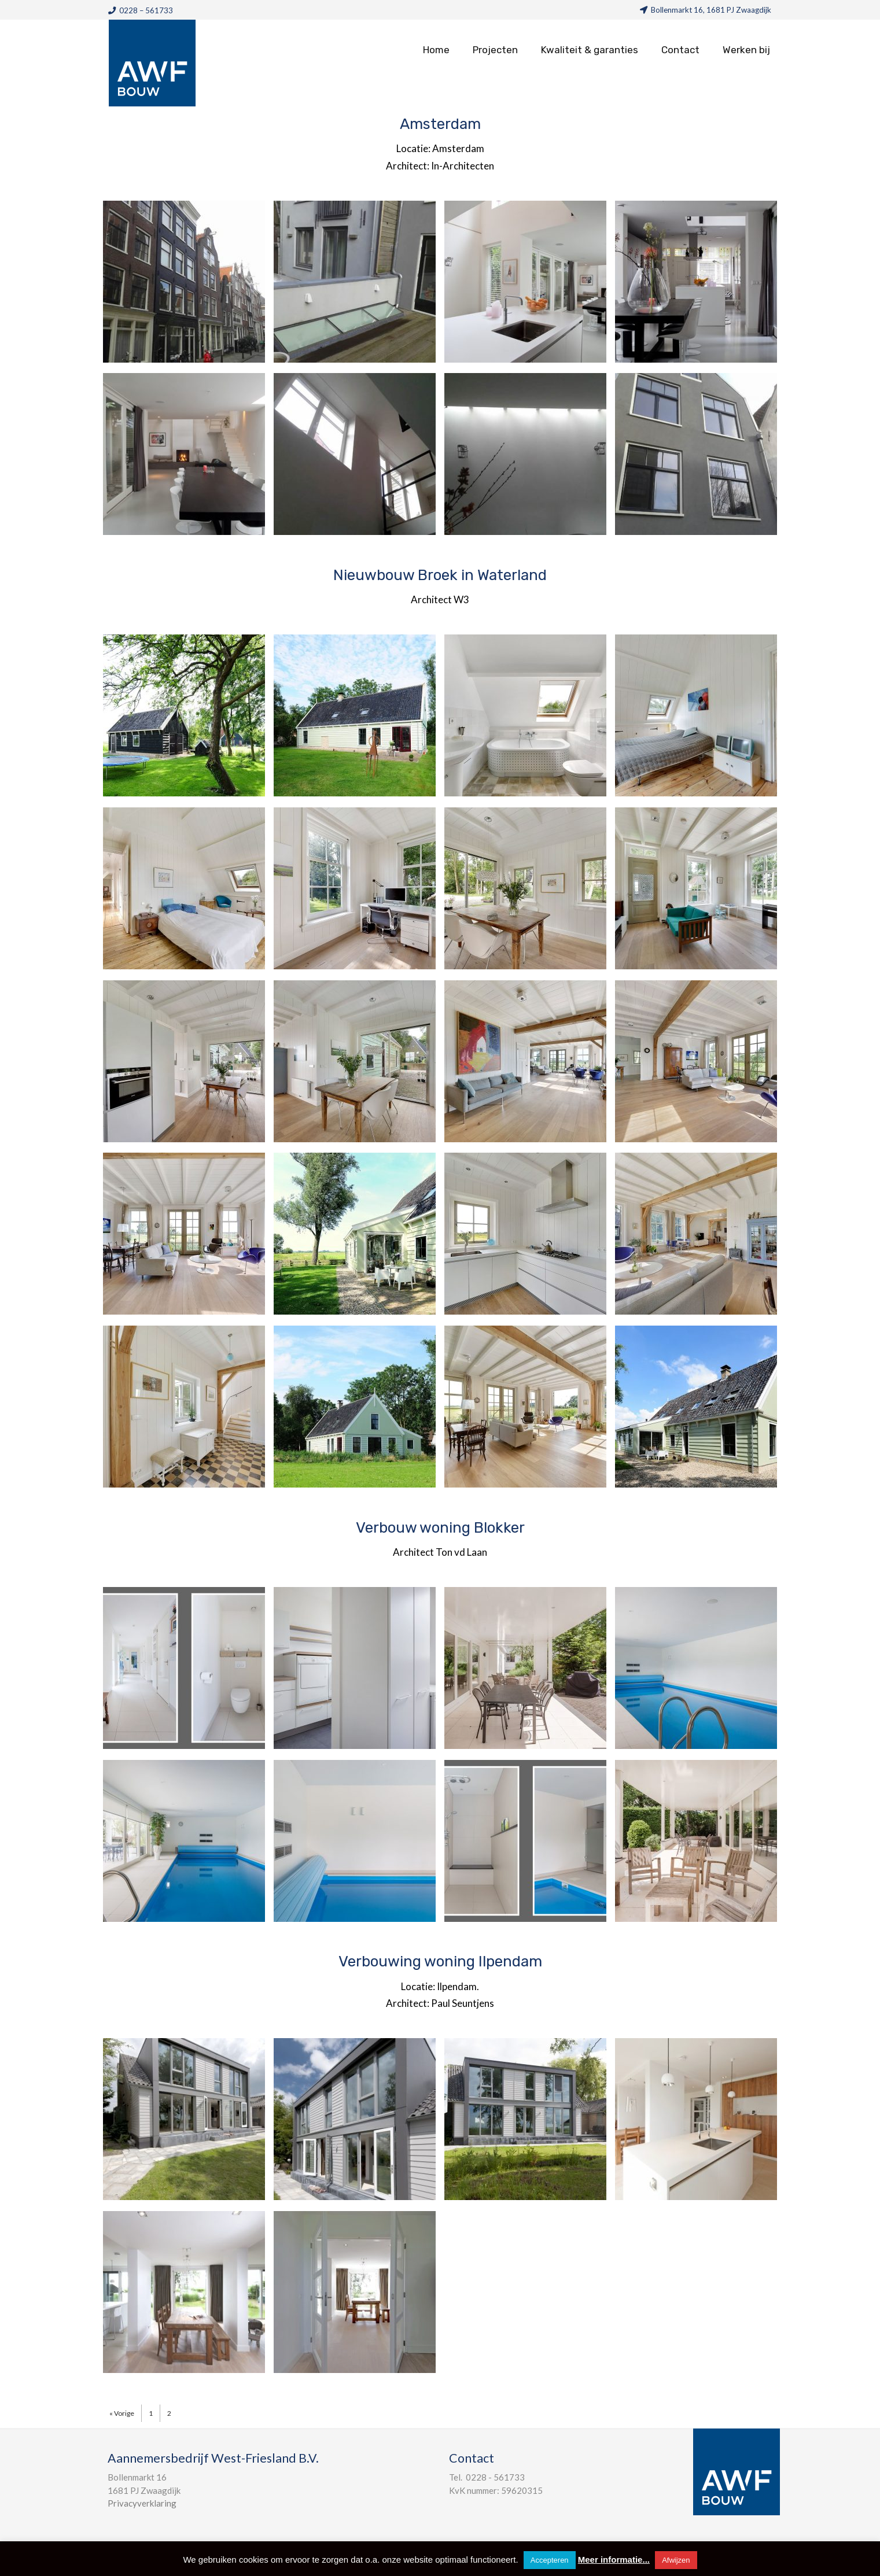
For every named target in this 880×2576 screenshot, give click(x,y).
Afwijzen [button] (676, 2560)
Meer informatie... (614, 2559)
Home (436, 50)
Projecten (495, 50)
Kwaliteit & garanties (589, 50)
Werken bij (746, 50)
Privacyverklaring (142, 2503)
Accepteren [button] (550, 2560)
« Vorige (121, 2413)
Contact (680, 50)
